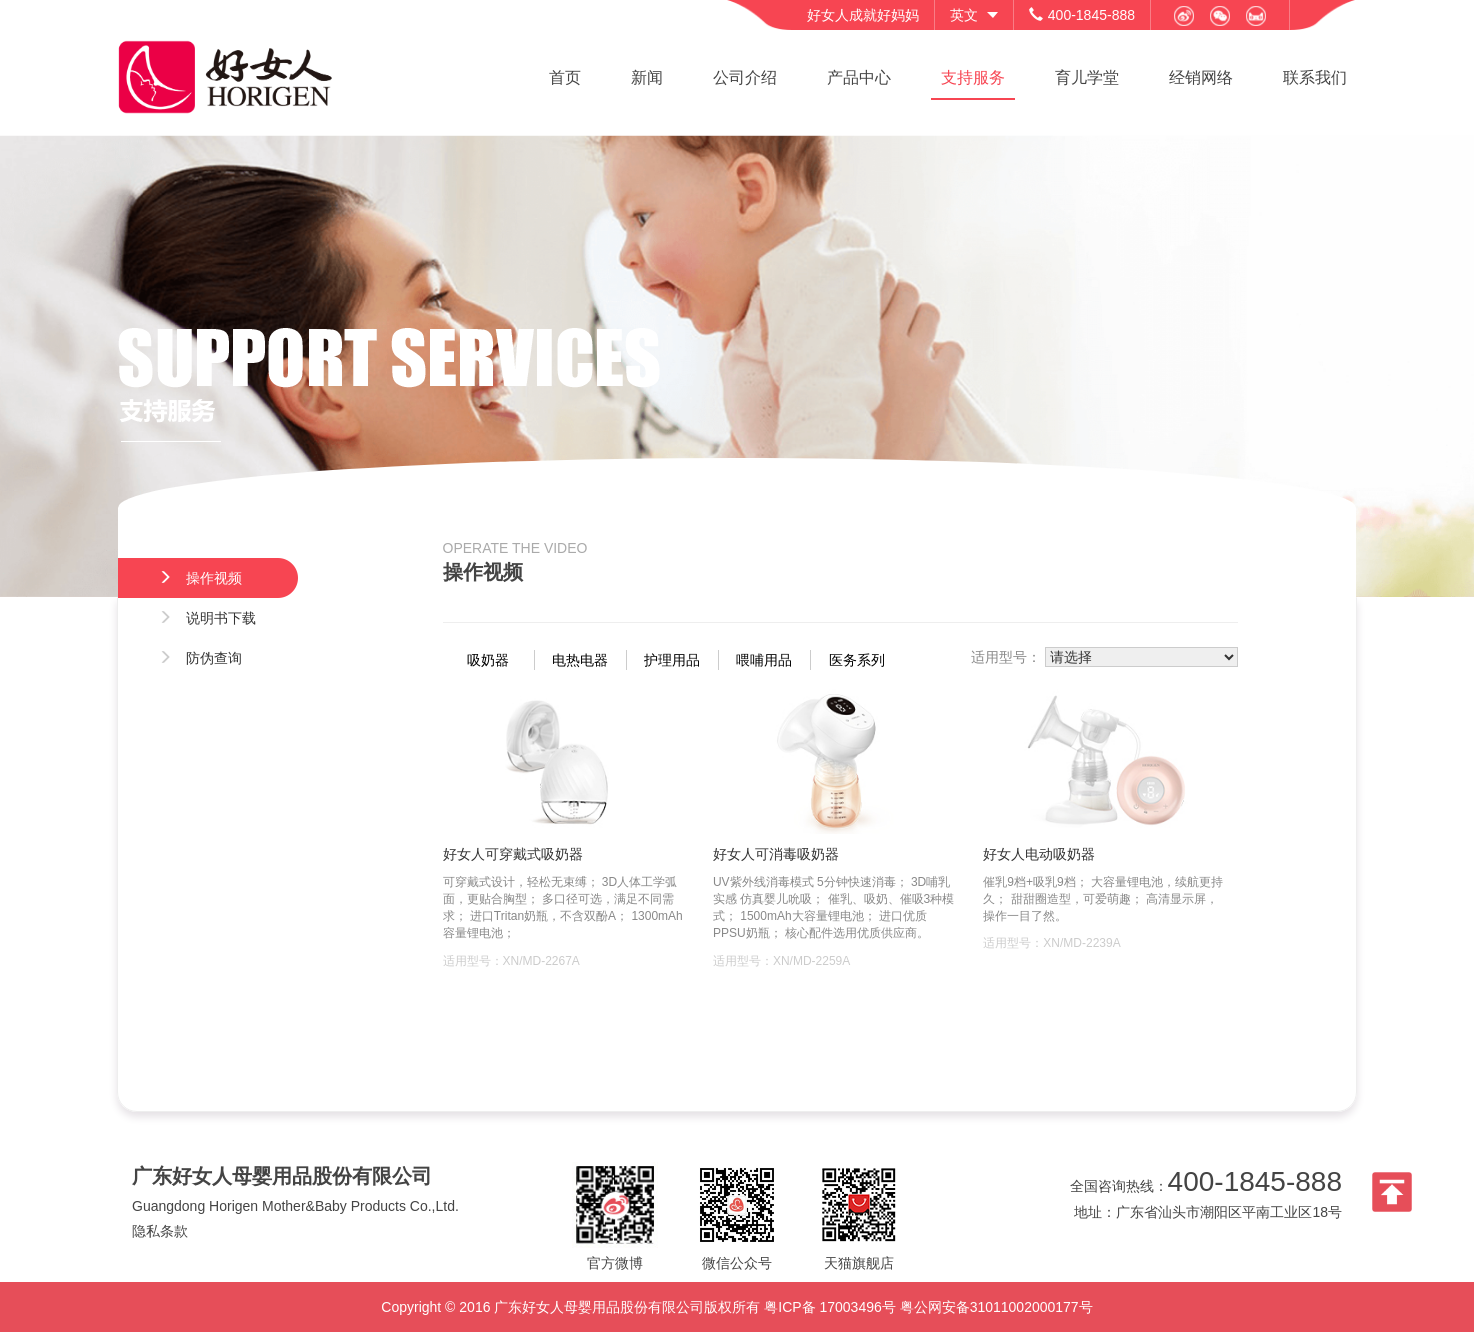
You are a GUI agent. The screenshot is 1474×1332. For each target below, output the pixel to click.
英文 (964, 15)
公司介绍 (745, 77)
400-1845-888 (1255, 1181)
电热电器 (580, 660)
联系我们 (1315, 77)
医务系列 (857, 660)
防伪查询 (200, 658)
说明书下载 (207, 618)
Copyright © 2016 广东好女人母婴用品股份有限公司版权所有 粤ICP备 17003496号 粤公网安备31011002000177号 (736, 1307)
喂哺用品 (764, 660)
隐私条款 (160, 1231)
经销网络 (1201, 77)
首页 (565, 77)
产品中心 (859, 77)
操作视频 (200, 578)
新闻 (647, 77)
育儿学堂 (1087, 77)
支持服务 (973, 77)
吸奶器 (488, 660)
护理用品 (672, 660)
